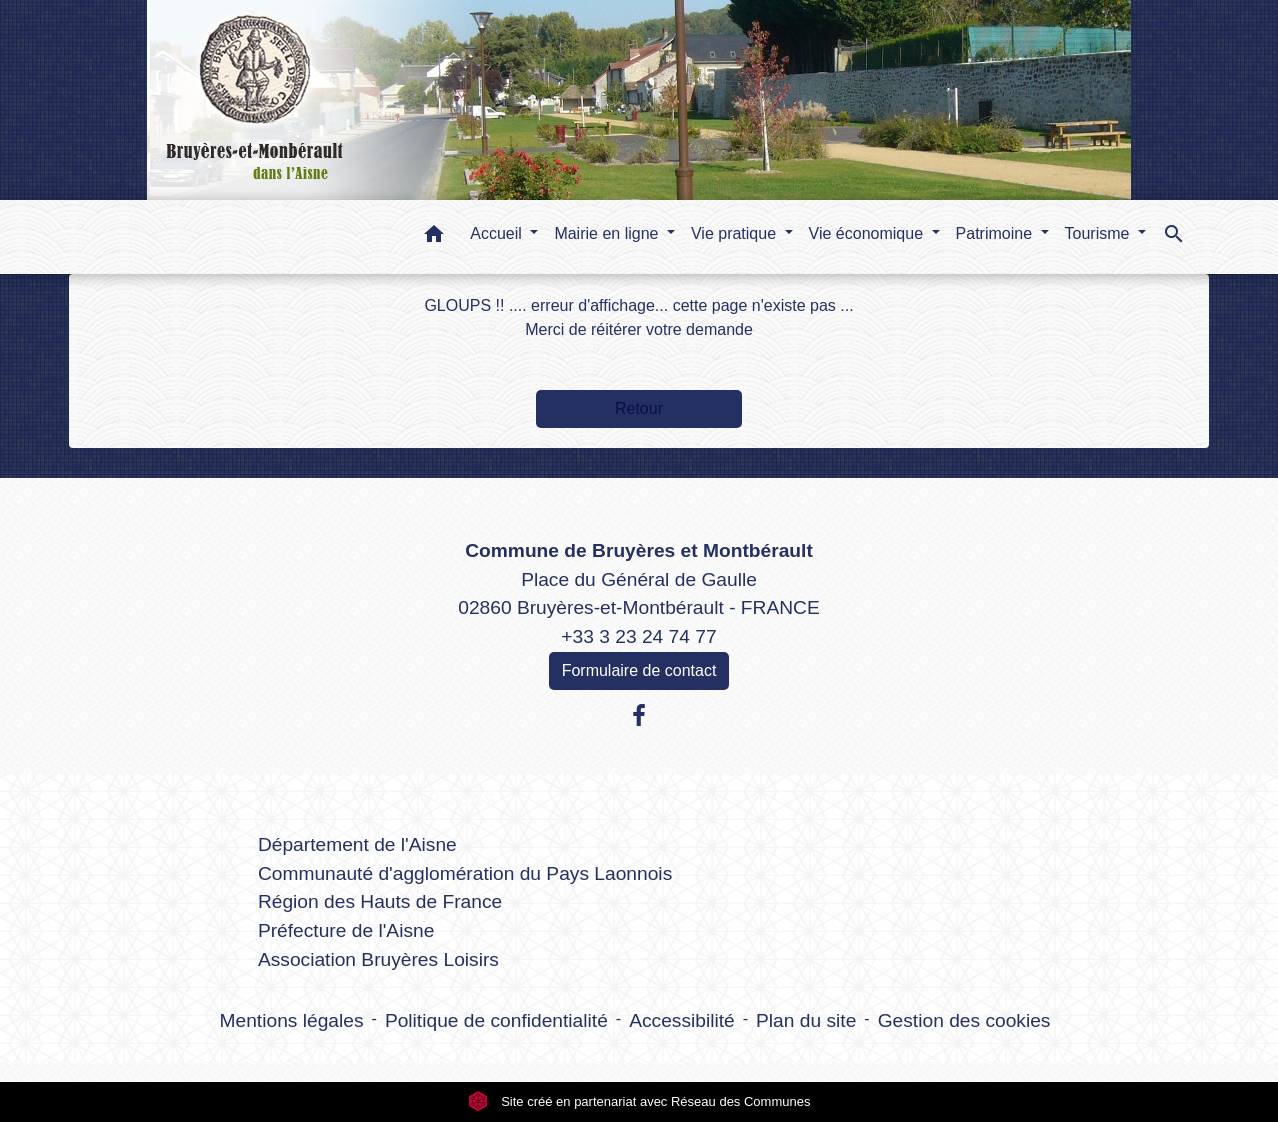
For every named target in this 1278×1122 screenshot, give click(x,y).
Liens (465, 797)
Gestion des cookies (964, 1020)
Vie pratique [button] (736, 233)
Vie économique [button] (868, 233)
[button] (434, 237)
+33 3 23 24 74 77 (638, 636)
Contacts (639, 511)
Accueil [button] (498, 233)
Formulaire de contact (639, 670)
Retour (639, 408)
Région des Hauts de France (380, 901)
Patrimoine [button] (996, 233)
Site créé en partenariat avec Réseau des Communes (639, 1101)
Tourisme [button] (1099, 233)
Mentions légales (292, 1020)
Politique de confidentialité (496, 1020)
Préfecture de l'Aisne (346, 930)
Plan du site (806, 1020)
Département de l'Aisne (357, 844)
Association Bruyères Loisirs (378, 959)
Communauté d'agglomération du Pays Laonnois (465, 873)
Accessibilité (682, 1020)
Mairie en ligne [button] (608, 233)
